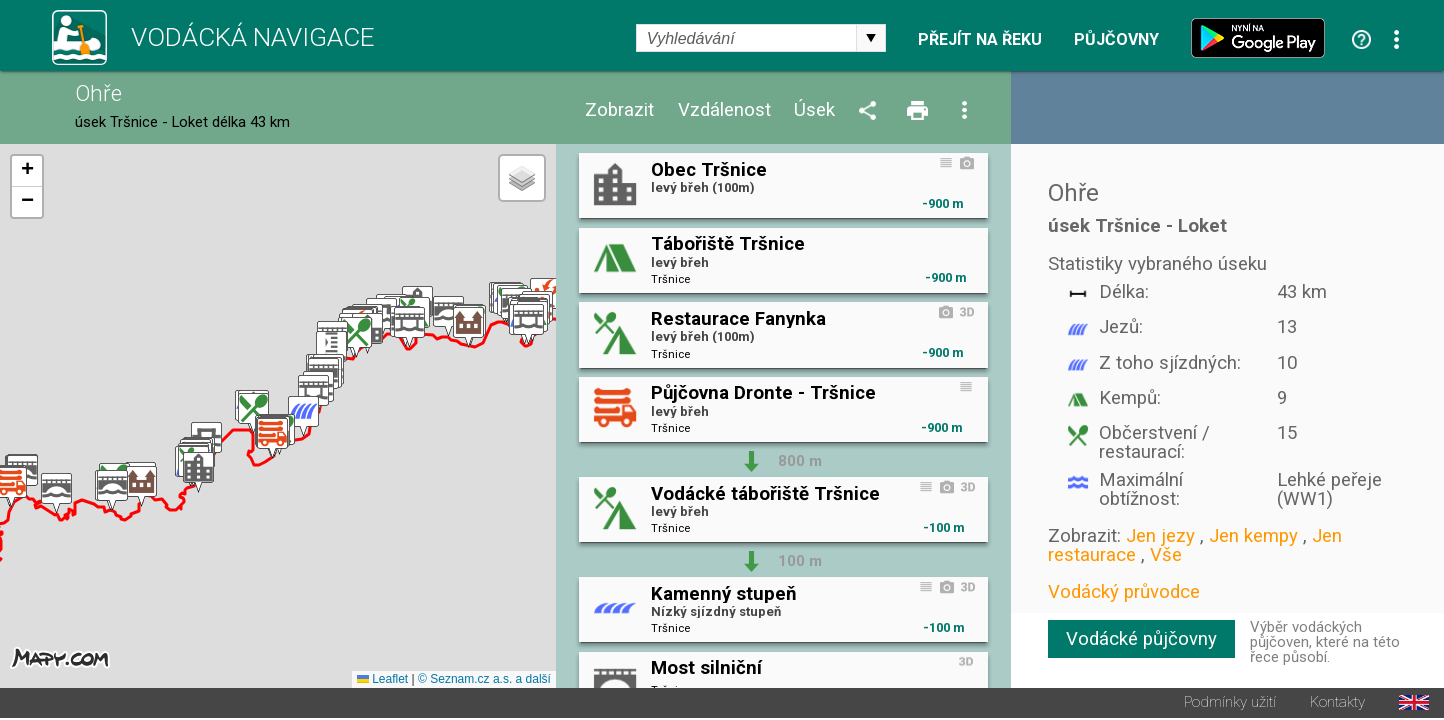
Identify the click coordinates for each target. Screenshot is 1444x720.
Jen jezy (1160, 536)
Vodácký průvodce (1124, 592)
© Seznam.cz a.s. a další (484, 681)
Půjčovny (1116, 40)
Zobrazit (619, 110)
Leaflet (382, 681)
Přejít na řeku (980, 40)
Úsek (814, 110)
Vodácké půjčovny (1141, 639)
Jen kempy (1253, 536)
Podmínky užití (1230, 704)
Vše (1166, 555)
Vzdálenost (724, 110)
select (871, 38)
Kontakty (1337, 704)
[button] (56, 494)
